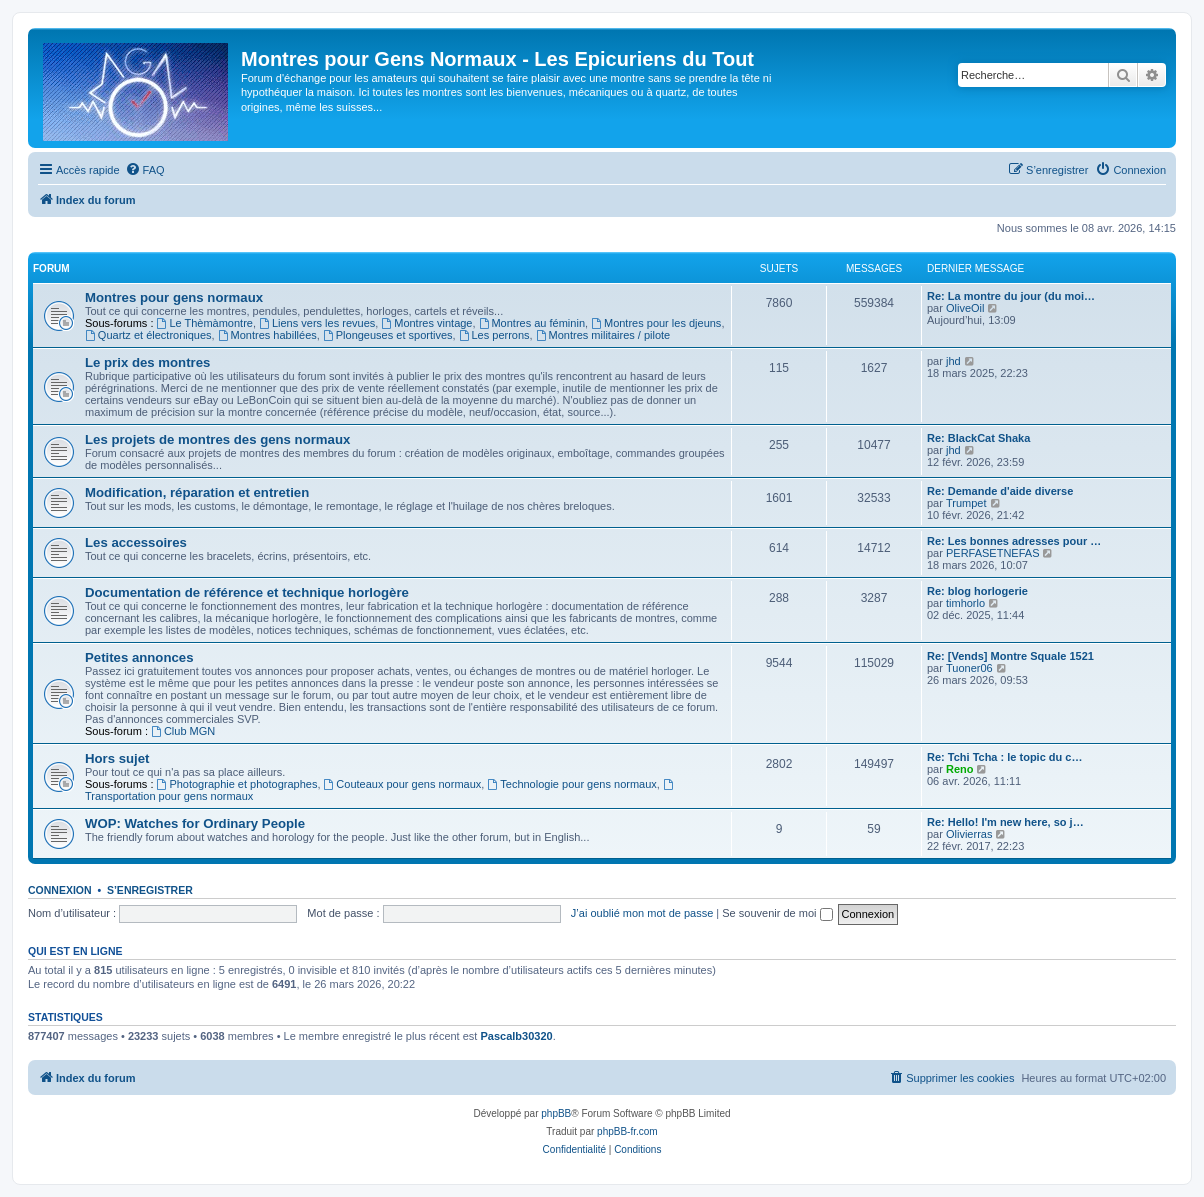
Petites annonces (139, 657)
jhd (953, 361)
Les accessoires (136, 542)
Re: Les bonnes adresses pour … (1014, 541)
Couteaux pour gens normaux (403, 784)
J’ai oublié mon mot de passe (642, 913)
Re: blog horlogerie (977, 591)
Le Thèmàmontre (205, 323)
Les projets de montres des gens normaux (217, 439)
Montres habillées (267, 335)
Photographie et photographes (237, 784)
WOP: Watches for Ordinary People (195, 823)
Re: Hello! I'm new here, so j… (1005, 822)
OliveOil (965, 308)
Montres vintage (426, 323)
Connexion (60, 890)
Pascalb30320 (516, 1036)
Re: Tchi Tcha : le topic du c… (1004, 757)
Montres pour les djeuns (656, 323)
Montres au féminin (532, 323)
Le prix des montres (147, 362)
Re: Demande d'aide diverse (1000, 491)
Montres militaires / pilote (603, 335)
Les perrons (494, 335)
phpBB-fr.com (627, 1131)
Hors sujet (117, 758)
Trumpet (966, 503)
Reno (960, 769)
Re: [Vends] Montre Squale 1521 (1010, 656)
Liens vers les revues (317, 323)
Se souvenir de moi (777, 913)
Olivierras (969, 834)
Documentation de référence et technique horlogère (247, 592)
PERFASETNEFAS (993, 553)
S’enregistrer (150, 890)
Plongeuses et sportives (388, 335)
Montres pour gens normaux (174, 297)
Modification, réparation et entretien (197, 492)
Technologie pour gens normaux (571, 784)
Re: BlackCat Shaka (978, 438)
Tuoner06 (969, 668)
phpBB (556, 1113)
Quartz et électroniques (148, 335)
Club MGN (183, 731)
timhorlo (965, 603)
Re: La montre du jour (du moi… (1011, 296)
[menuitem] (145, 170)
